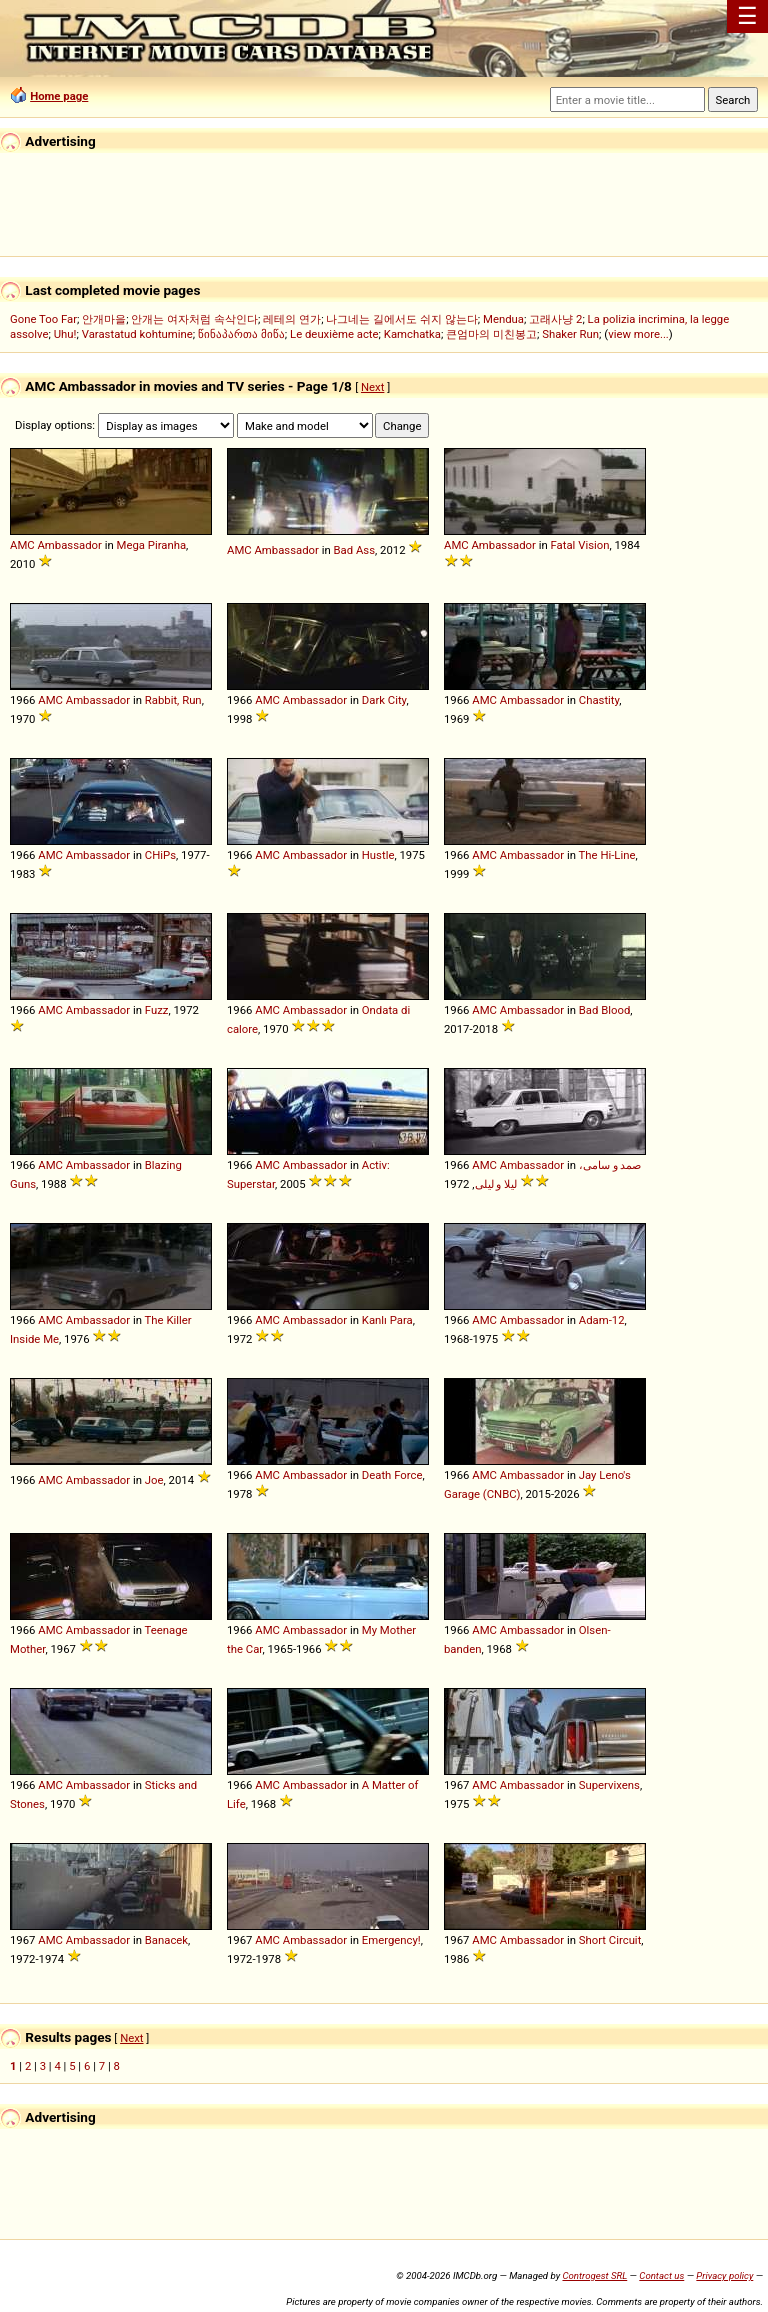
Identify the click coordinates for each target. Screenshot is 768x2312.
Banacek (166, 1940)
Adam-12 (602, 1320)
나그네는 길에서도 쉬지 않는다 (401, 319)
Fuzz (157, 1010)
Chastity (599, 700)
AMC (22, 545)
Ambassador (69, 545)
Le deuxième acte (334, 334)
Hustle (378, 855)
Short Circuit (610, 1940)
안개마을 (104, 319)
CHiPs (160, 855)
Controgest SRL (594, 2275)
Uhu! (65, 334)
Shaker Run (570, 334)
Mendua (503, 319)
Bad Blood (605, 1010)
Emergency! (391, 1940)
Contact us (661, 2275)
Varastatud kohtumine (137, 334)
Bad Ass (355, 550)
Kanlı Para (387, 1320)
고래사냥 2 (555, 319)
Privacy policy (724, 2275)
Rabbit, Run (173, 700)
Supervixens (609, 1785)
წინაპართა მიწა (241, 334)
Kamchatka (412, 334)
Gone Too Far (43, 319)
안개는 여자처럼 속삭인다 (194, 319)
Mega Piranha (152, 545)
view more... (638, 334)
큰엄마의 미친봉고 (491, 334)
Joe (154, 1480)
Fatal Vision (580, 545)
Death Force (392, 1475)
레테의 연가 (292, 319)
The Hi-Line (607, 855)
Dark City (384, 700)
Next (372, 387)
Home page (59, 96)
